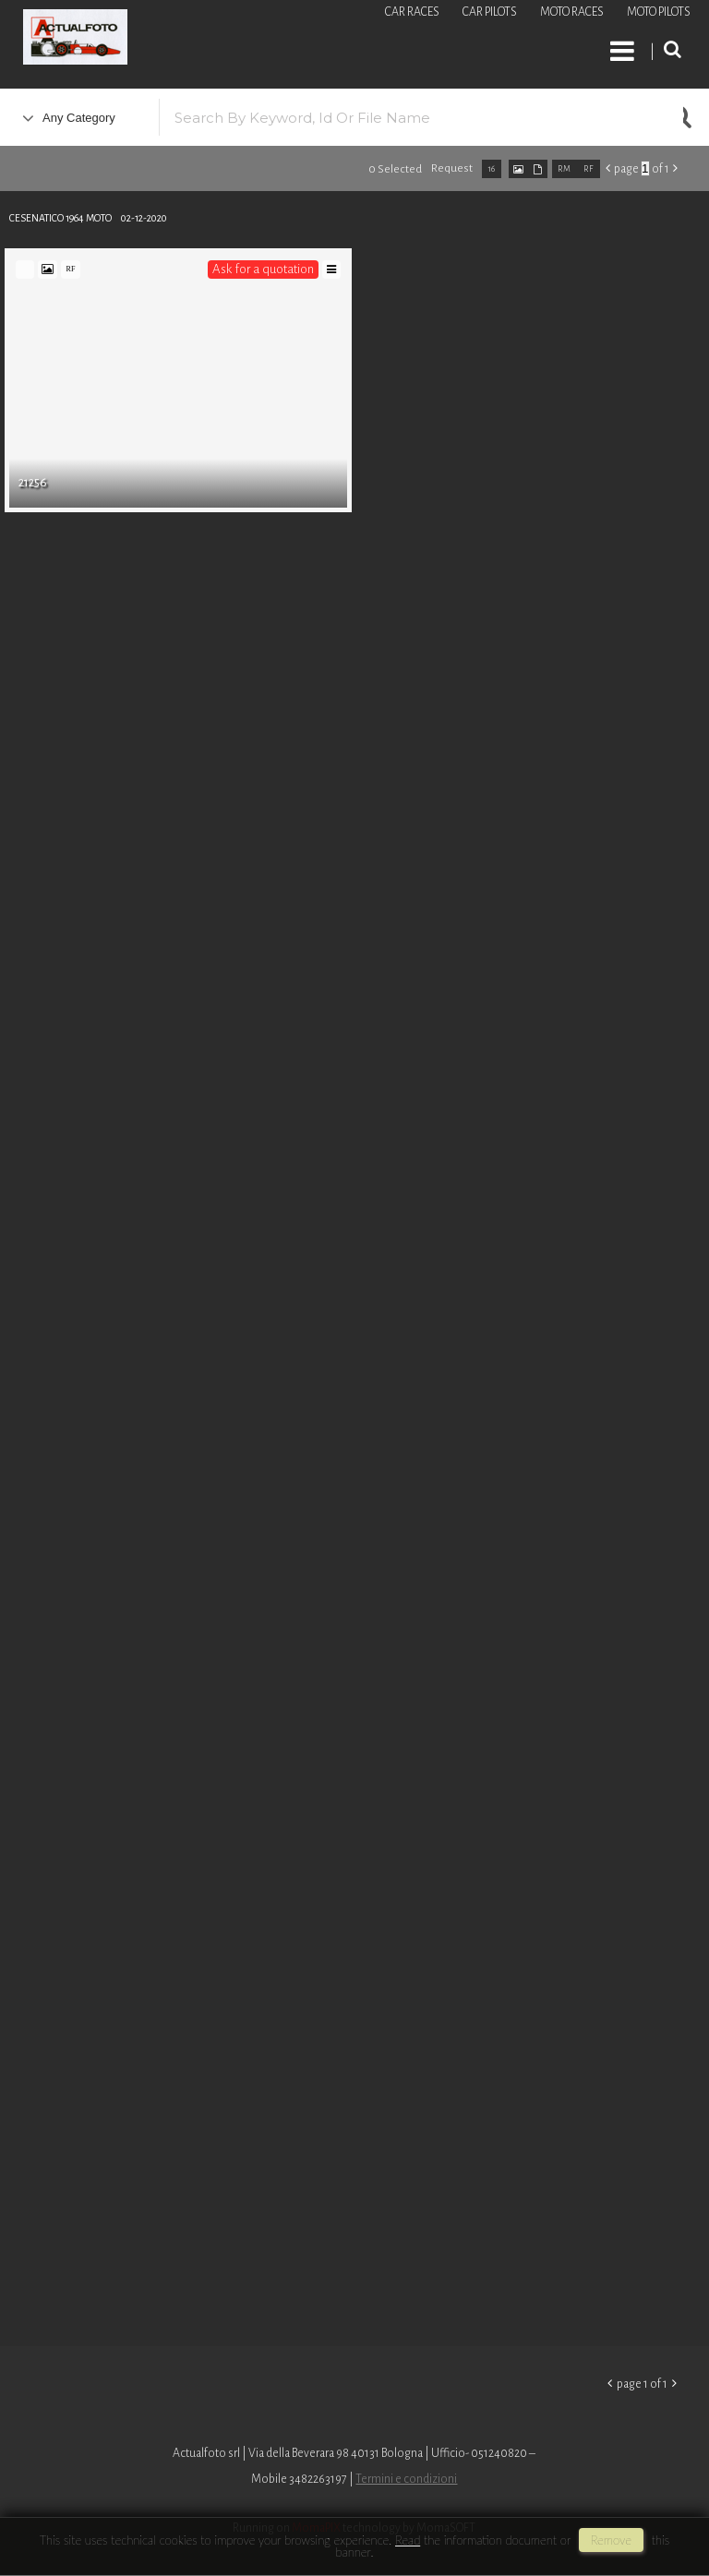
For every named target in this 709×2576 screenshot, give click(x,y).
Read (407, 2540)
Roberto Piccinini (221, 40)
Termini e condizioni (406, 2479)
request (452, 168)
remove (611, 2540)
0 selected (395, 169)
